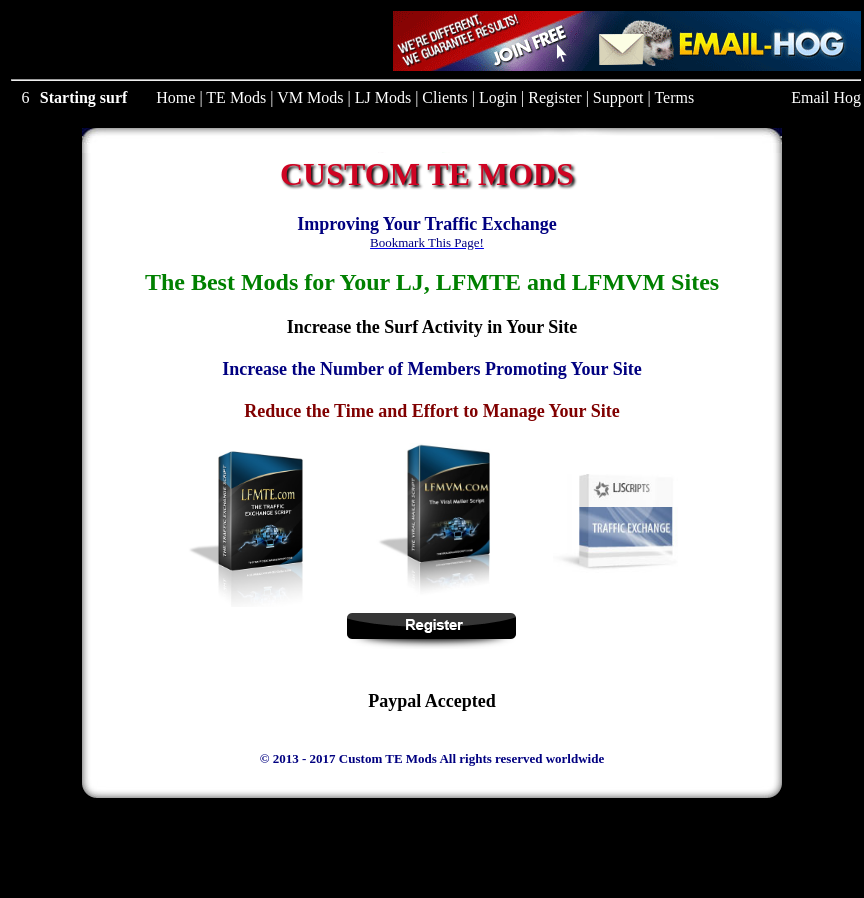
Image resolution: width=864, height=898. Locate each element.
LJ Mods (383, 97)
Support (618, 97)
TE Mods (236, 97)
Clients (444, 97)
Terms (674, 97)
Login (498, 97)
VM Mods (310, 97)
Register (554, 97)
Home (175, 97)
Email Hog (826, 97)
